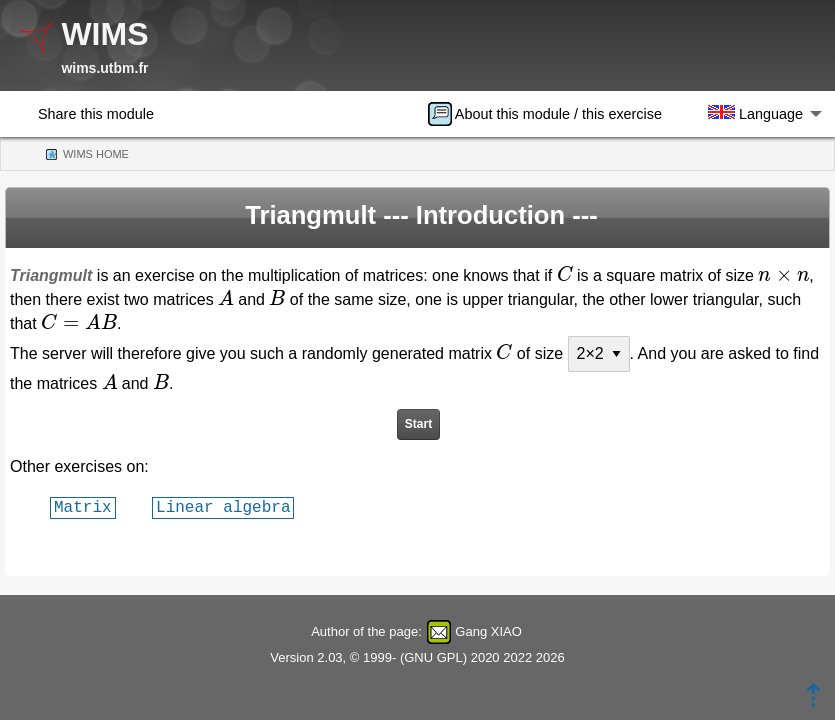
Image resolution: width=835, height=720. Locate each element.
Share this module (96, 114)
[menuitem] (551, 114)
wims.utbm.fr (104, 68)
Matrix (83, 507)
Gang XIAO (488, 631)
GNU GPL (433, 657)
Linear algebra (223, 507)
